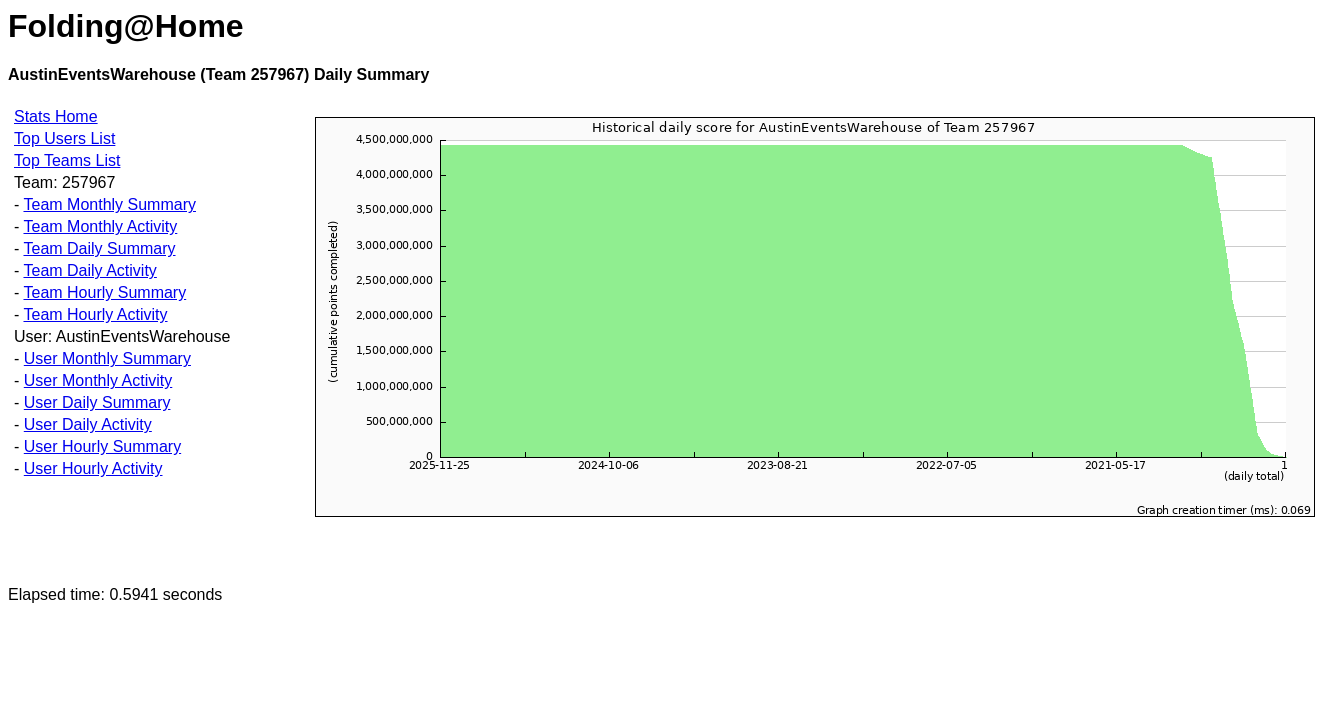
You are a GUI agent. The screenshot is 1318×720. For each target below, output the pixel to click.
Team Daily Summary (99, 248)
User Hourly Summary (102, 446)
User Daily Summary (97, 402)
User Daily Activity (88, 424)
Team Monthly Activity (100, 226)
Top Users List (64, 138)
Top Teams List (67, 160)
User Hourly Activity (93, 468)
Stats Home (56, 116)
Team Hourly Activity (95, 314)
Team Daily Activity (89, 270)
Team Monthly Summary (109, 204)
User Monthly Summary (107, 358)
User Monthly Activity (98, 380)
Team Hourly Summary (104, 292)
